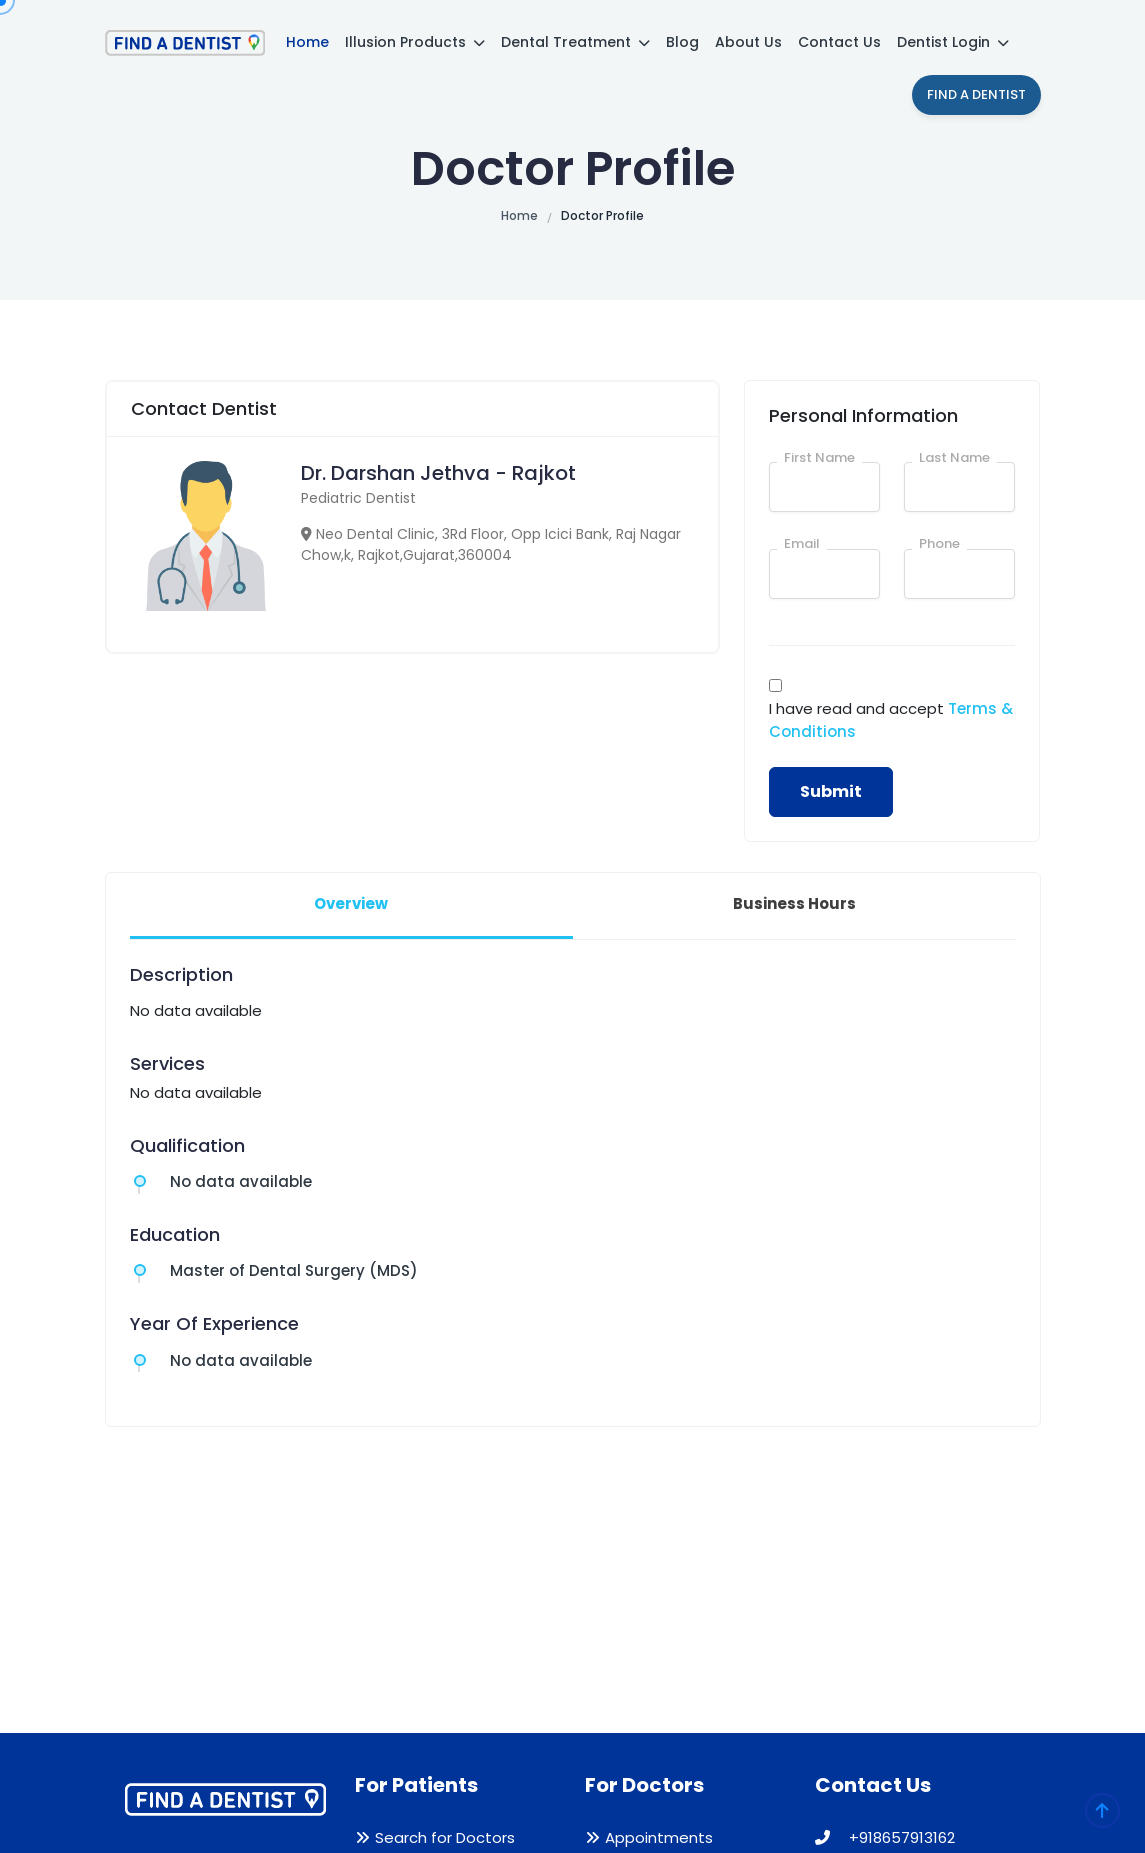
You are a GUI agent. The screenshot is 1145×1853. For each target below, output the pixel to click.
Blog (682, 42)
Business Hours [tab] (794, 903)
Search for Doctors (445, 1837)
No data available (241, 1181)
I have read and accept (891, 720)
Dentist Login (953, 42)
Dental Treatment (575, 42)
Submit (831, 791)
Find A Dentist (976, 94)
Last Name (954, 457)
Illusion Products (415, 42)
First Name (819, 457)
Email (802, 543)
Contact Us (839, 42)
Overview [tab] (351, 903)
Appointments (659, 1837)
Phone (939, 543)
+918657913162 (885, 1837)
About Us (748, 42)
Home (307, 42)
